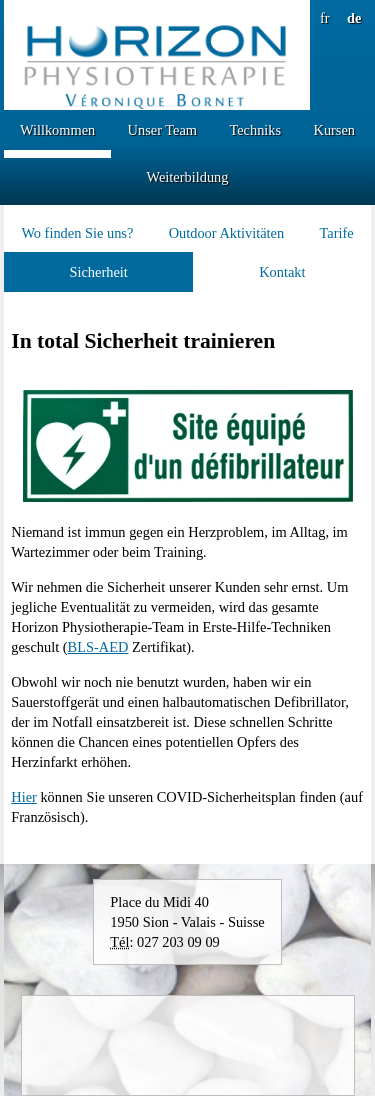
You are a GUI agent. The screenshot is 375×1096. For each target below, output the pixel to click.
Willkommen (57, 130)
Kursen (334, 130)
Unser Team (162, 130)
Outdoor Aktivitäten (227, 233)
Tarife (336, 233)
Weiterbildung (188, 177)
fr (325, 18)
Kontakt (282, 272)
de (354, 18)
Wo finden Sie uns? (77, 233)
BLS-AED (98, 647)
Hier (24, 797)
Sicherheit (98, 272)
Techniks (255, 130)
